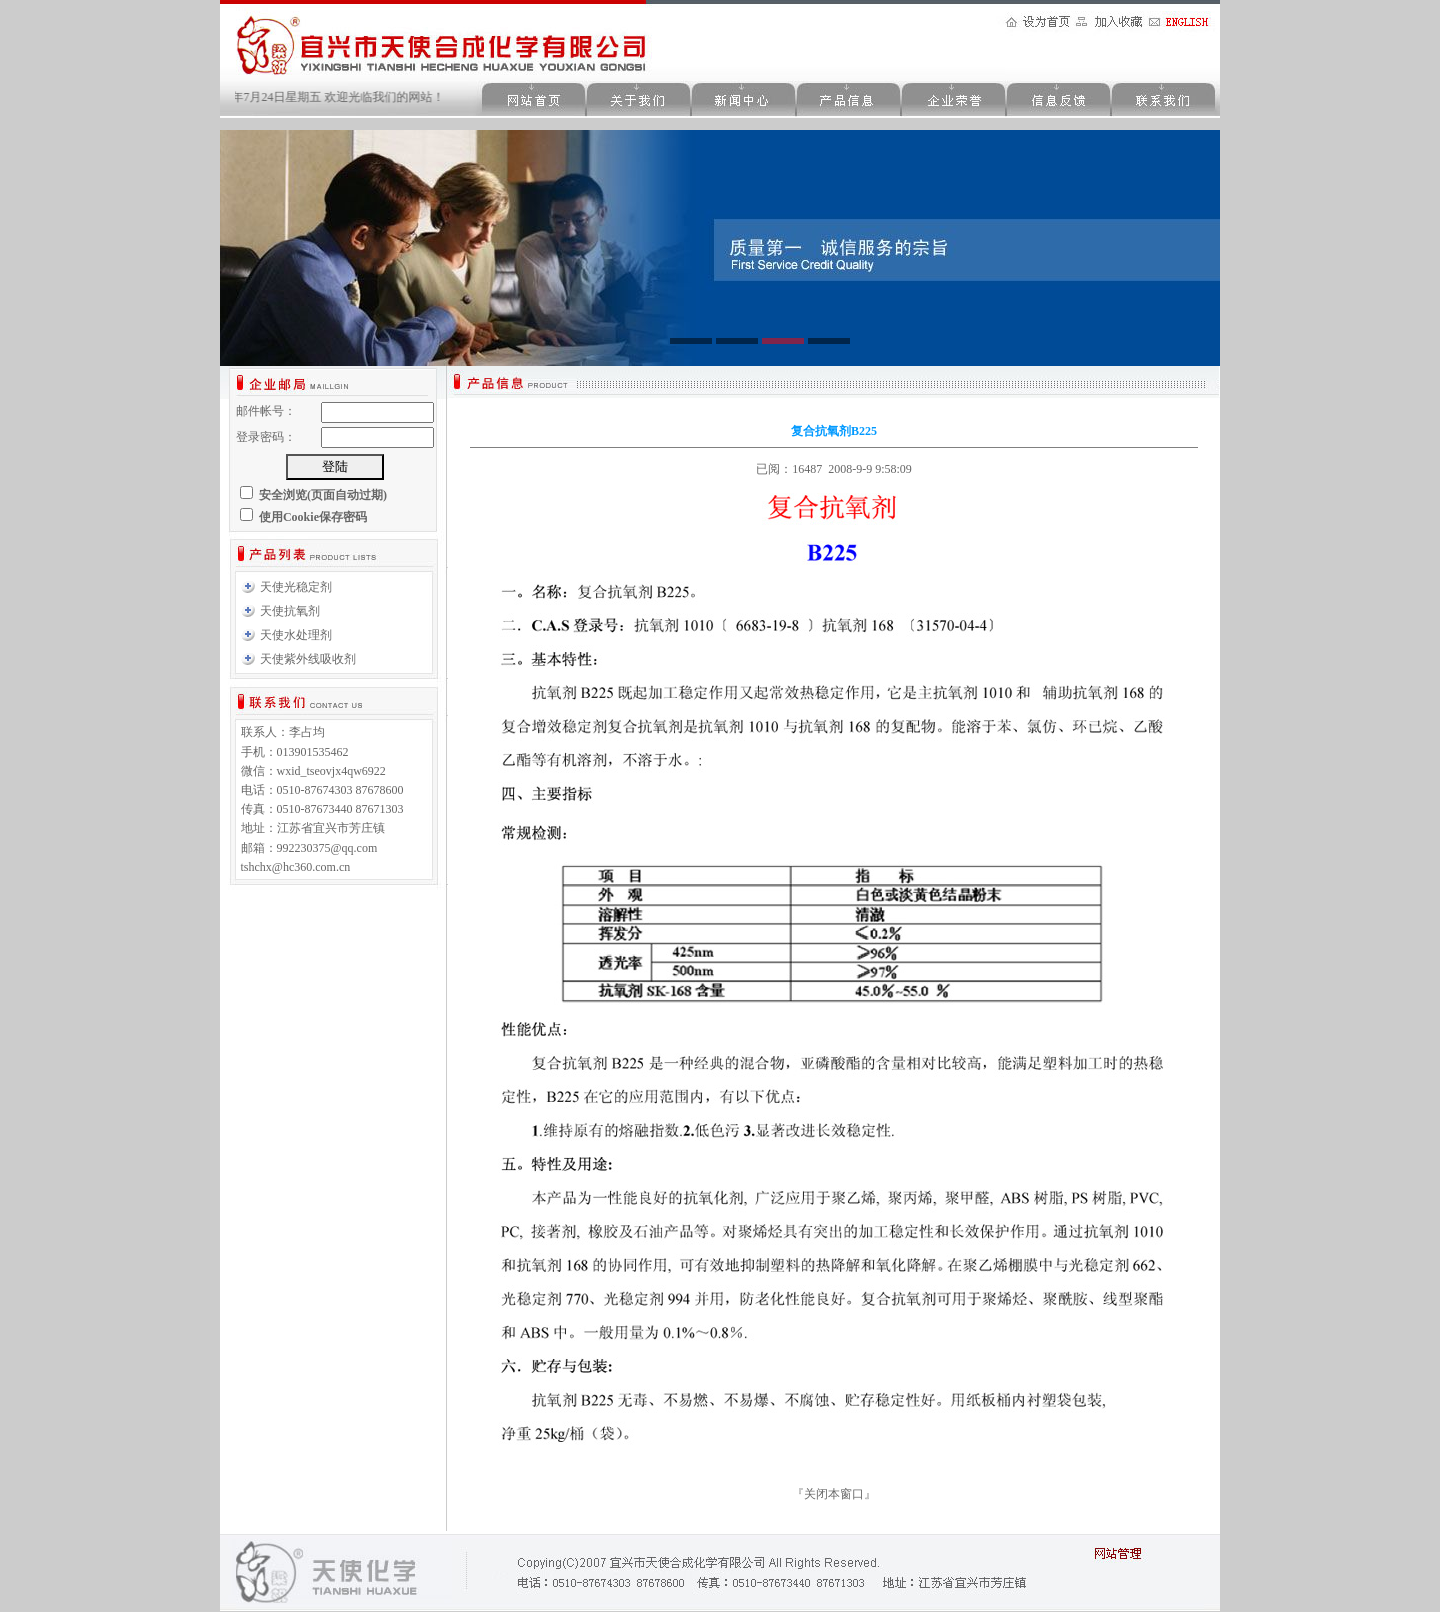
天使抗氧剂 (290, 611)
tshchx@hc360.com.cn (296, 867)
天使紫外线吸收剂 (308, 659)
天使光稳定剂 (296, 587)
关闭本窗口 (834, 1494)
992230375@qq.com (327, 848)
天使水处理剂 (296, 635)
